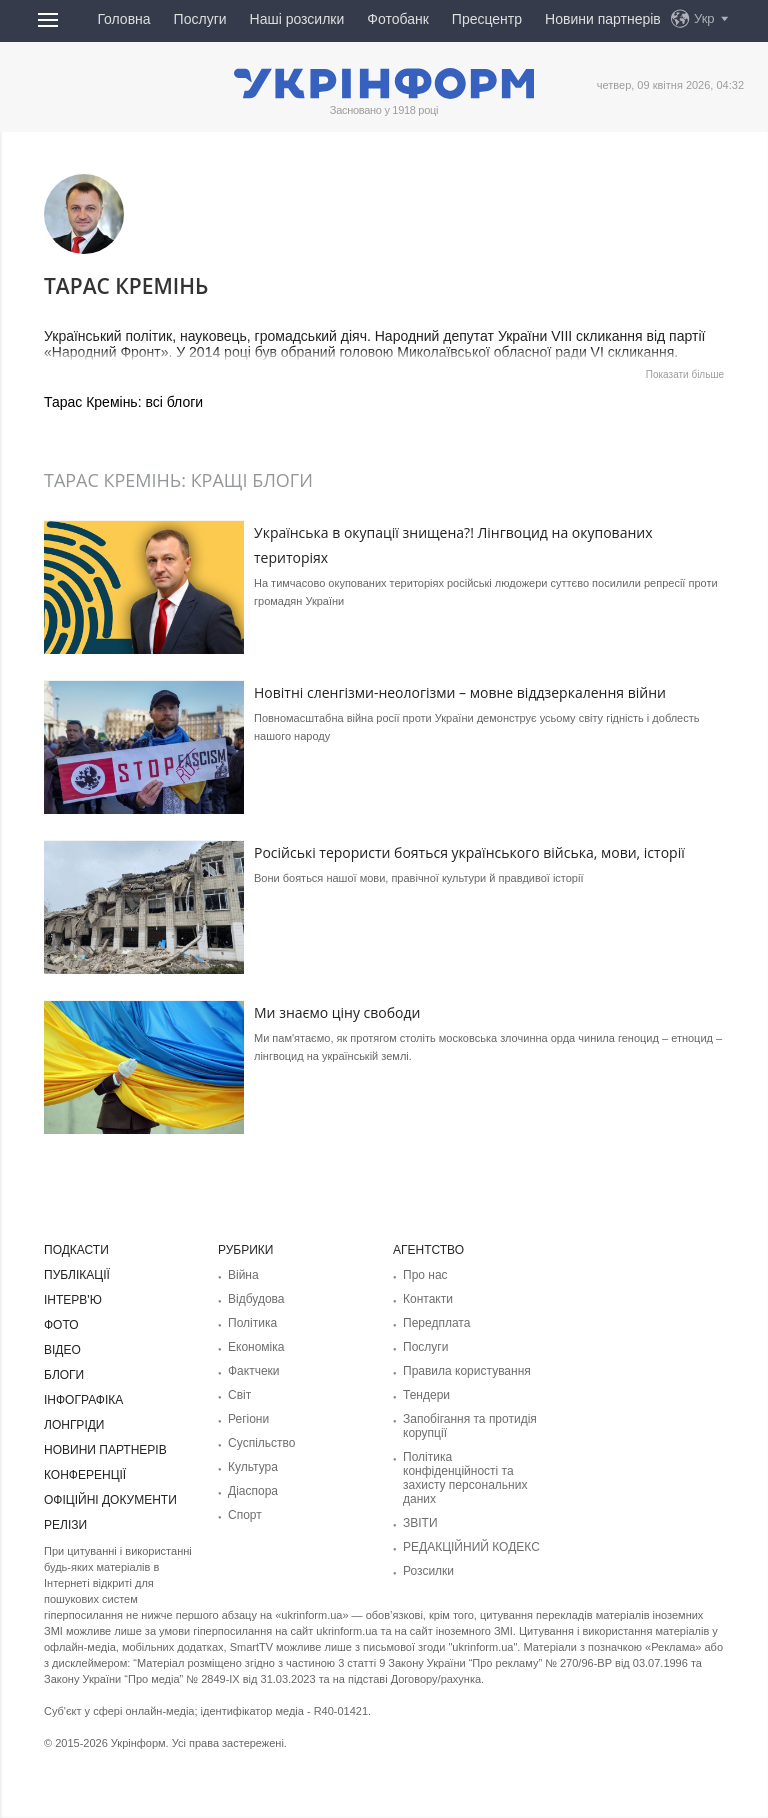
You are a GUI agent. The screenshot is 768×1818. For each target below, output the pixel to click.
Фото (61, 1325)
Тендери (426, 1395)
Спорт (245, 1515)
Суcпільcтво (262, 1443)
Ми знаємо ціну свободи (337, 1012)
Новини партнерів (603, 19)
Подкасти (76, 1250)
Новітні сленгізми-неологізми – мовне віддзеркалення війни (460, 692)
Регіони (248, 1419)
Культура (253, 1467)
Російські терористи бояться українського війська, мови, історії (469, 852)
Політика (252, 1323)
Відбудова (256, 1299)
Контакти (428, 1299)
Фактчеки (254, 1371)
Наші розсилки (297, 19)
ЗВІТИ (420, 1523)
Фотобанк (398, 19)
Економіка (256, 1347)
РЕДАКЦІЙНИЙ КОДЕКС (471, 1547)
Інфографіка (83, 1400)
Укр (704, 18)
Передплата (436, 1323)
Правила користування (467, 1371)
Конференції (85, 1475)
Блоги (64, 1375)
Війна (243, 1275)
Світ (239, 1395)
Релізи (65, 1525)
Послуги (200, 19)
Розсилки (428, 1571)
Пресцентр (487, 19)
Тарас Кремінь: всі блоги (123, 402)
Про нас (425, 1275)
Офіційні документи (110, 1500)
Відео (62, 1350)
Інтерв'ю (73, 1300)
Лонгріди (74, 1425)
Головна (123, 19)
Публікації (77, 1275)
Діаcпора (253, 1491)
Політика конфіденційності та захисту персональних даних (465, 1478)
